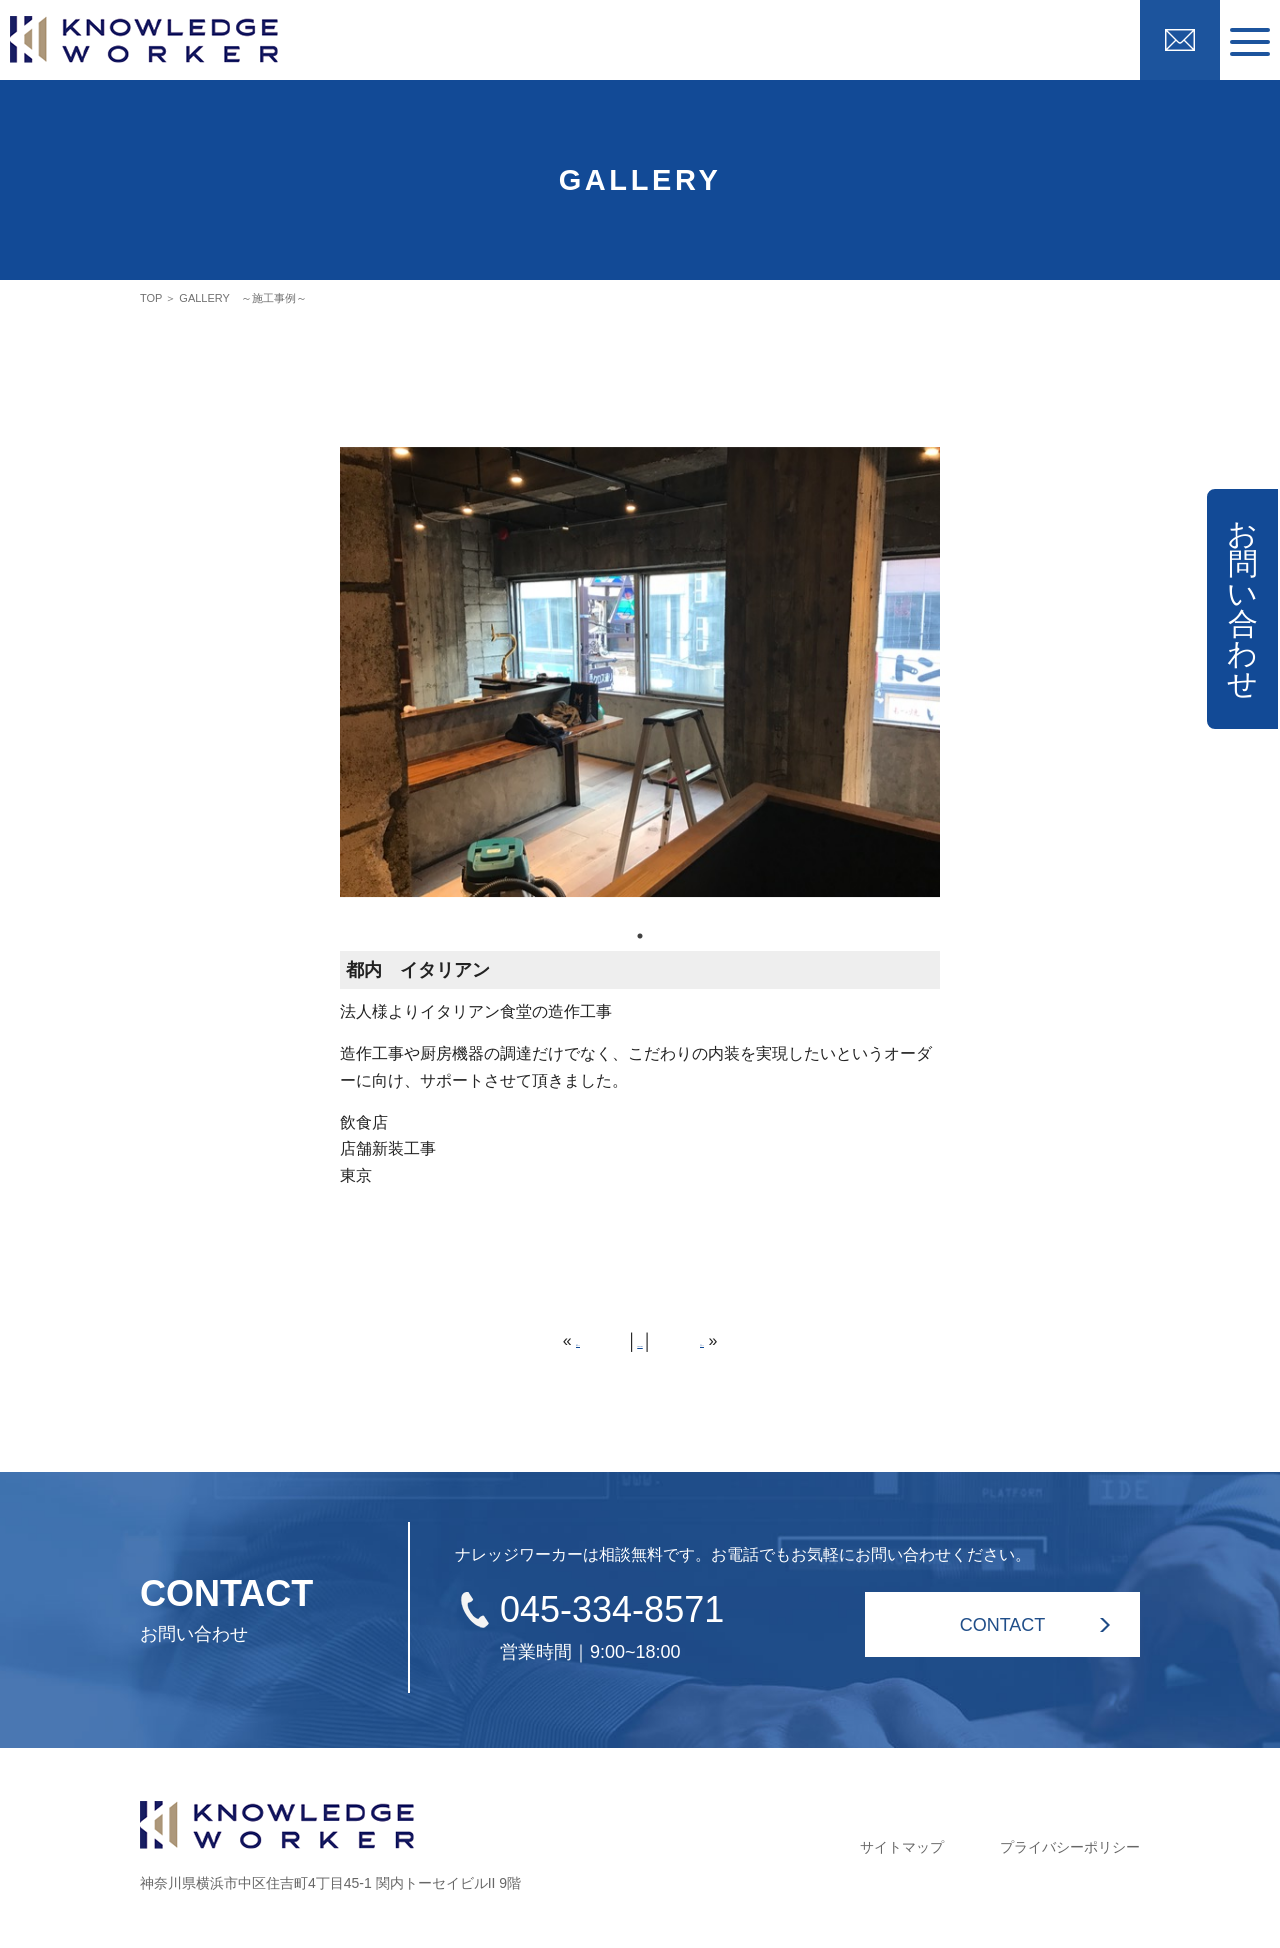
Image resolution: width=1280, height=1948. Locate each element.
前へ (564, 1340)
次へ (716, 1340)
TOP (151, 298)
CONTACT (1003, 1625)
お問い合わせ (1242, 608)
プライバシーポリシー (1070, 1847)
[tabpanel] (640, 684)
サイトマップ (902, 1847)
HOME (640, 1341)
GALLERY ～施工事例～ (242, 298)
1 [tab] (640, 936)
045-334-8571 (612, 1609)
